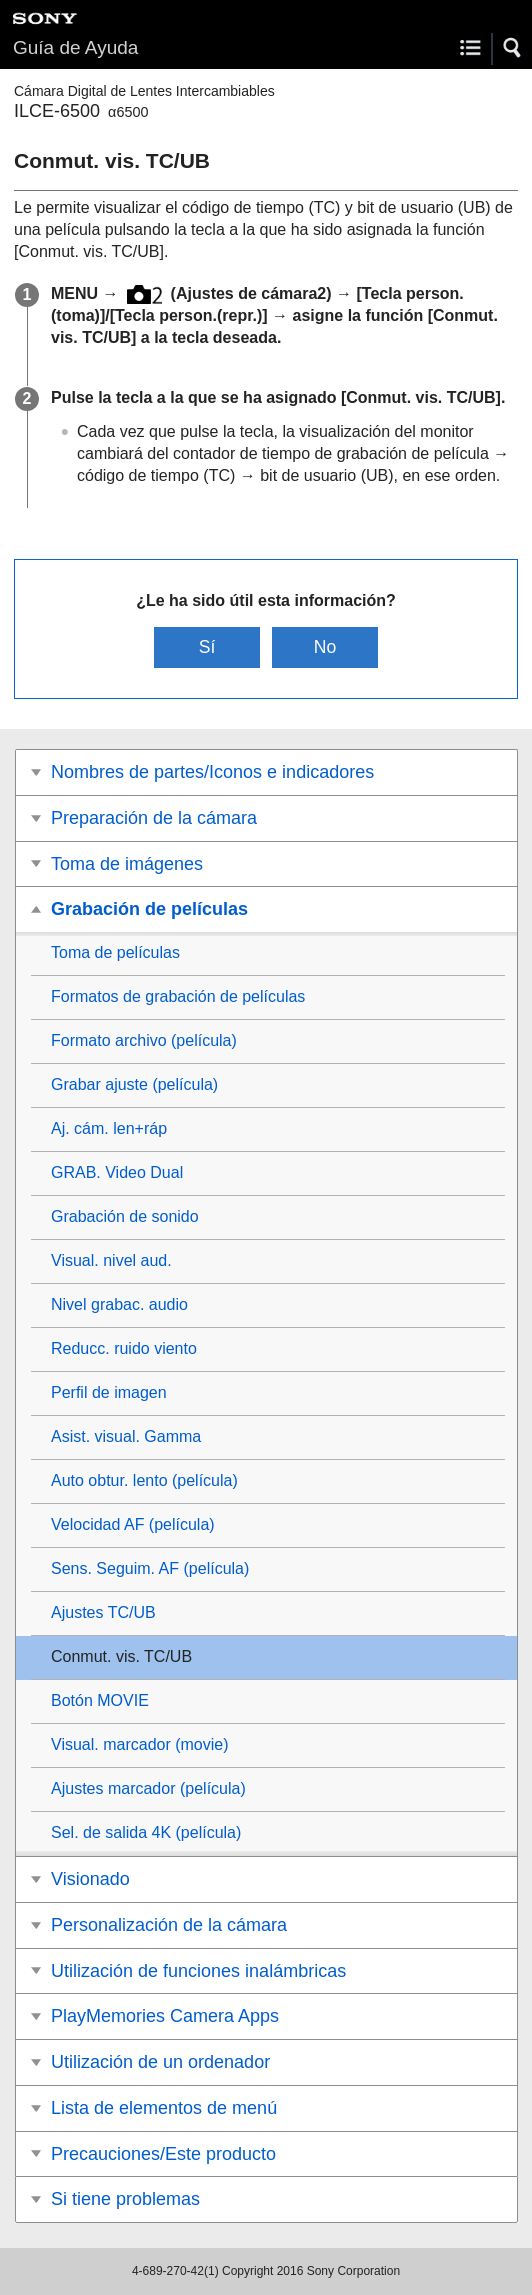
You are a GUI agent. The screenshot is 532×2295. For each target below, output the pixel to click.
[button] (513, 48)
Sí (207, 647)
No (325, 647)
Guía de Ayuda (75, 47)
